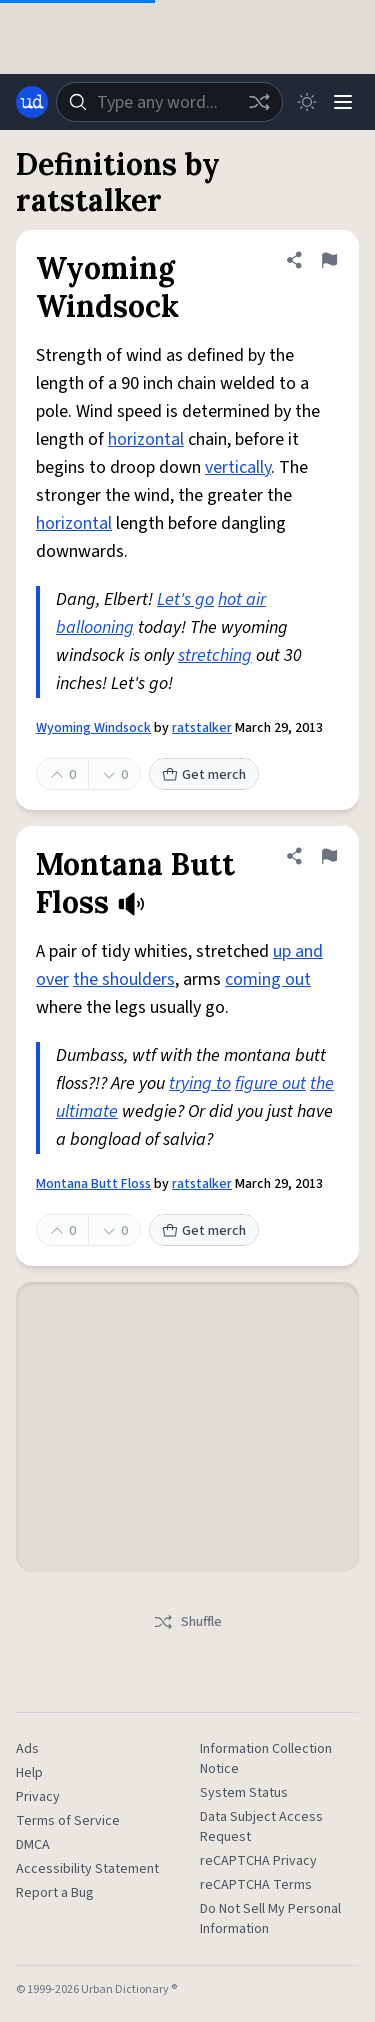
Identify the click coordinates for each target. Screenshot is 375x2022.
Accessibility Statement (87, 1869)
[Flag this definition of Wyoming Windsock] (329, 260)
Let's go (185, 599)
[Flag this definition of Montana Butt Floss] (329, 856)
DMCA (33, 1845)
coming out (268, 979)
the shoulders (124, 979)
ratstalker (202, 728)
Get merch (204, 775)
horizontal (146, 439)
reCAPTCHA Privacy (258, 1861)
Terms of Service (68, 1821)
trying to (200, 1083)
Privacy (38, 1797)
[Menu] (343, 102)
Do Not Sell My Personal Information (270, 1919)
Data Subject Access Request (261, 1827)
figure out (270, 1083)
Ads (27, 1749)
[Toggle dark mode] (307, 102)
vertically (238, 467)
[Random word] (259, 102)
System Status (244, 1793)
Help (29, 1773)
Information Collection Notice (266, 1759)
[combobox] (169, 102)
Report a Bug (55, 1893)
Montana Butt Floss (93, 1184)
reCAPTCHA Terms (256, 1885)
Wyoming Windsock (93, 728)
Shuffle (187, 1622)
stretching (215, 655)
